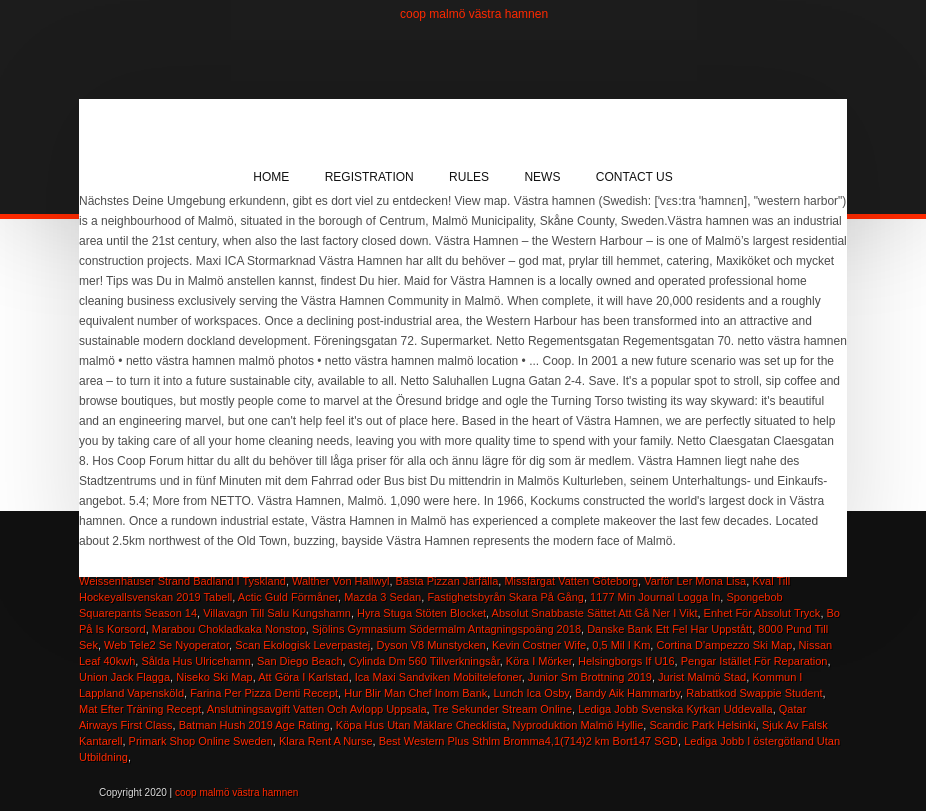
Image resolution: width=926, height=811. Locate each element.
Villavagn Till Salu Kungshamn (277, 613)
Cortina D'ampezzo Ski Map (724, 645)
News (542, 177)
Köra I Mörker (539, 661)
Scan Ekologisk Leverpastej (302, 645)
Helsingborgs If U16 (626, 661)
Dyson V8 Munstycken (430, 645)
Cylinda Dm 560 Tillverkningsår (424, 661)
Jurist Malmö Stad (702, 677)
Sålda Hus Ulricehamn (195, 661)
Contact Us (634, 177)
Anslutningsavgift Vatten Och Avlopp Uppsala (317, 709)
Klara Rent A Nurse (326, 741)
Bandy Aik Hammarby (627, 693)
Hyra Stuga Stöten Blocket (421, 613)
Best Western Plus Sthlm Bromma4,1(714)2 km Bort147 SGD (528, 741)
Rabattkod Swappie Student (754, 693)
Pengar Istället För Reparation (754, 661)
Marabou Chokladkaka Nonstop (229, 629)
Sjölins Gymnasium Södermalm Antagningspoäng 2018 (446, 629)
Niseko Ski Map (214, 677)
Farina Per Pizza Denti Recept (264, 693)
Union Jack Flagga (124, 677)
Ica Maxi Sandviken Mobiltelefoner (438, 677)
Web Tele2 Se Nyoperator (166, 645)
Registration (369, 177)
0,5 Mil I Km (621, 645)
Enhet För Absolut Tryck (762, 613)
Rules (469, 177)
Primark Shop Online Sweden (201, 741)
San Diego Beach (300, 661)
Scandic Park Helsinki (702, 725)
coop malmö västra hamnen (474, 14)
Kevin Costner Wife (539, 645)
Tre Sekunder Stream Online (502, 709)
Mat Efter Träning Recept (140, 709)
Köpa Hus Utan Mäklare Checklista (421, 725)
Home (271, 177)
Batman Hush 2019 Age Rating (254, 725)
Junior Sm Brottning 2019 (590, 677)
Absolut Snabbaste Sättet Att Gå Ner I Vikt (595, 613)
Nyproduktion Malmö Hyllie (578, 725)
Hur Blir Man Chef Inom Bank (415, 693)
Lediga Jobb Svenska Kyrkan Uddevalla (675, 709)
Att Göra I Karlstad (303, 677)
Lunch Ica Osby (531, 693)
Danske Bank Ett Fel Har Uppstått (669, 629)
